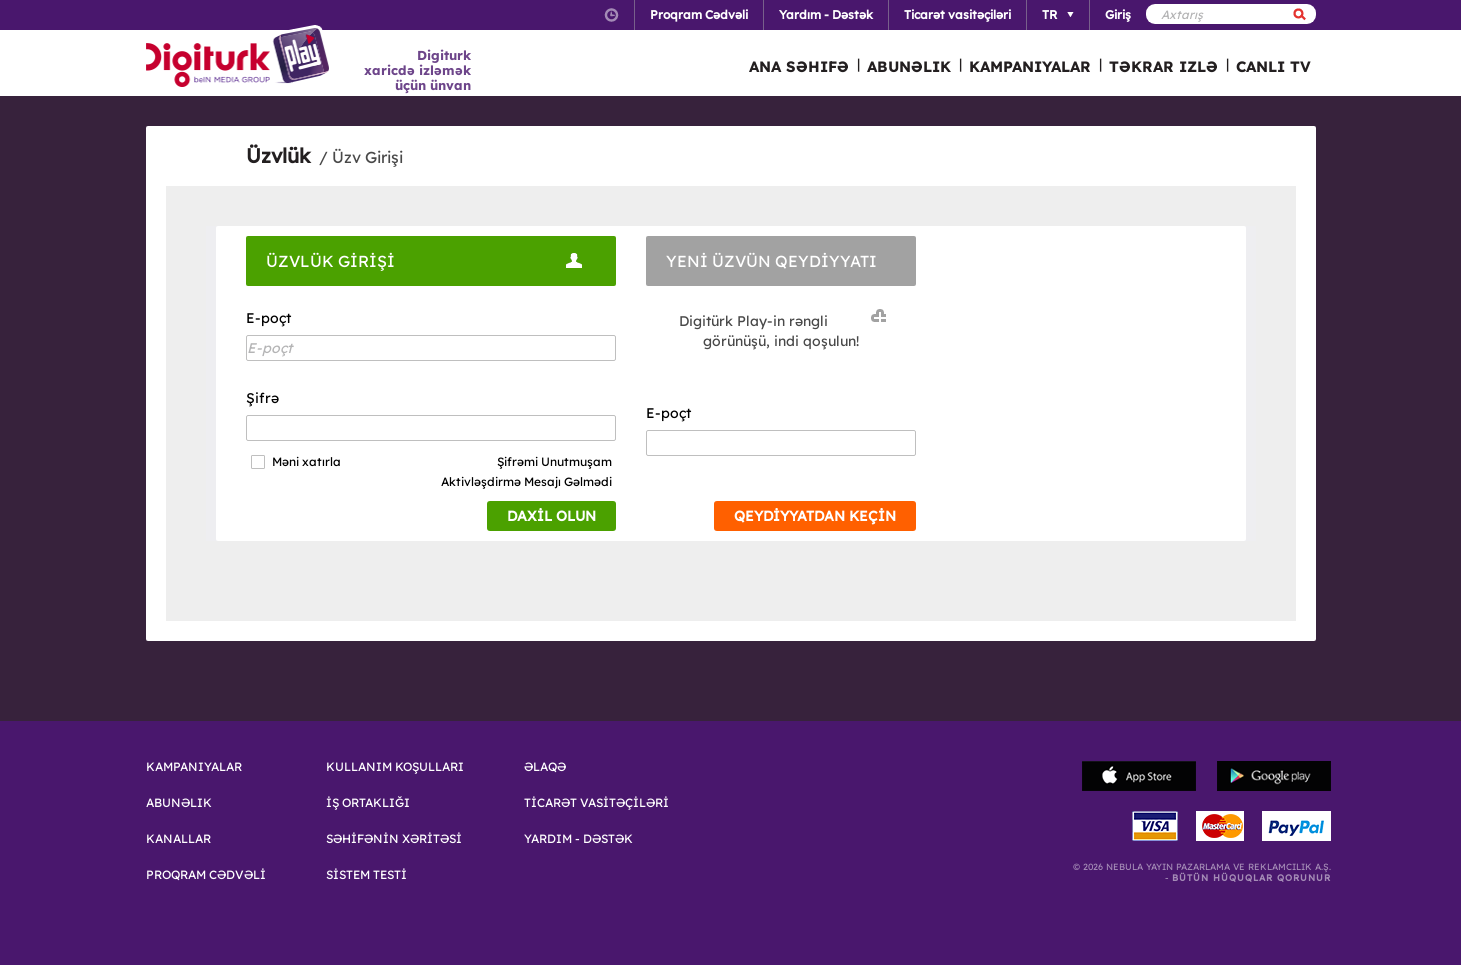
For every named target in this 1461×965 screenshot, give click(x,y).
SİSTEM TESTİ (366, 875)
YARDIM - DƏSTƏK (578, 839)
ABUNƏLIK (909, 66)
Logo (240, 58)
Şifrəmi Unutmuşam (554, 461)
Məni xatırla (306, 462)
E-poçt (268, 318)
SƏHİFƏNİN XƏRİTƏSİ (394, 839)
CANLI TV (1273, 66)
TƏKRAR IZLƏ (1163, 66)
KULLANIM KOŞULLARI (395, 767)
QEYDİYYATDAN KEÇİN (815, 516)
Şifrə (262, 398)
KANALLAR (178, 839)
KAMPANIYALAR (1030, 66)
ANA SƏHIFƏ (799, 66)
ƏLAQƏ (545, 767)
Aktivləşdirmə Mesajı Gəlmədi (526, 481)
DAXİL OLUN (551, 516)
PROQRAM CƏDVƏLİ (206, 875)
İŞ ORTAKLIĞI (368, 803)
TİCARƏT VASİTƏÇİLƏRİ (596, 803)
